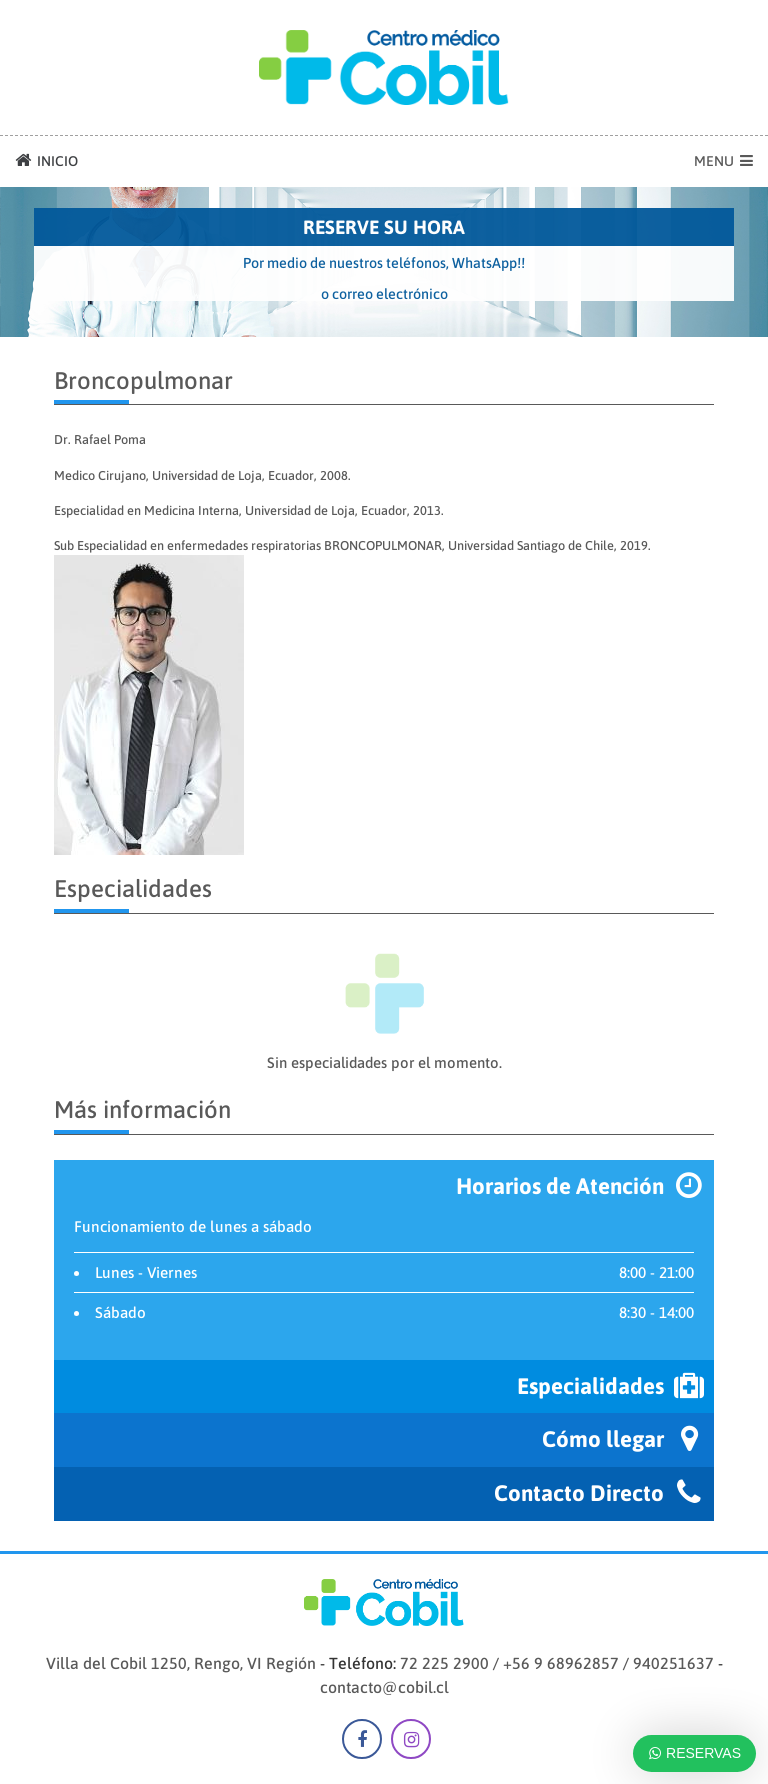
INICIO (46, 160)
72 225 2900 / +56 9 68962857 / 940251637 (557, 1663)
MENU (723, 161)
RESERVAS (694, 1753)
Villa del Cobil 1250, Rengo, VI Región (181, 1663)
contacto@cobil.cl (384, 1687)
